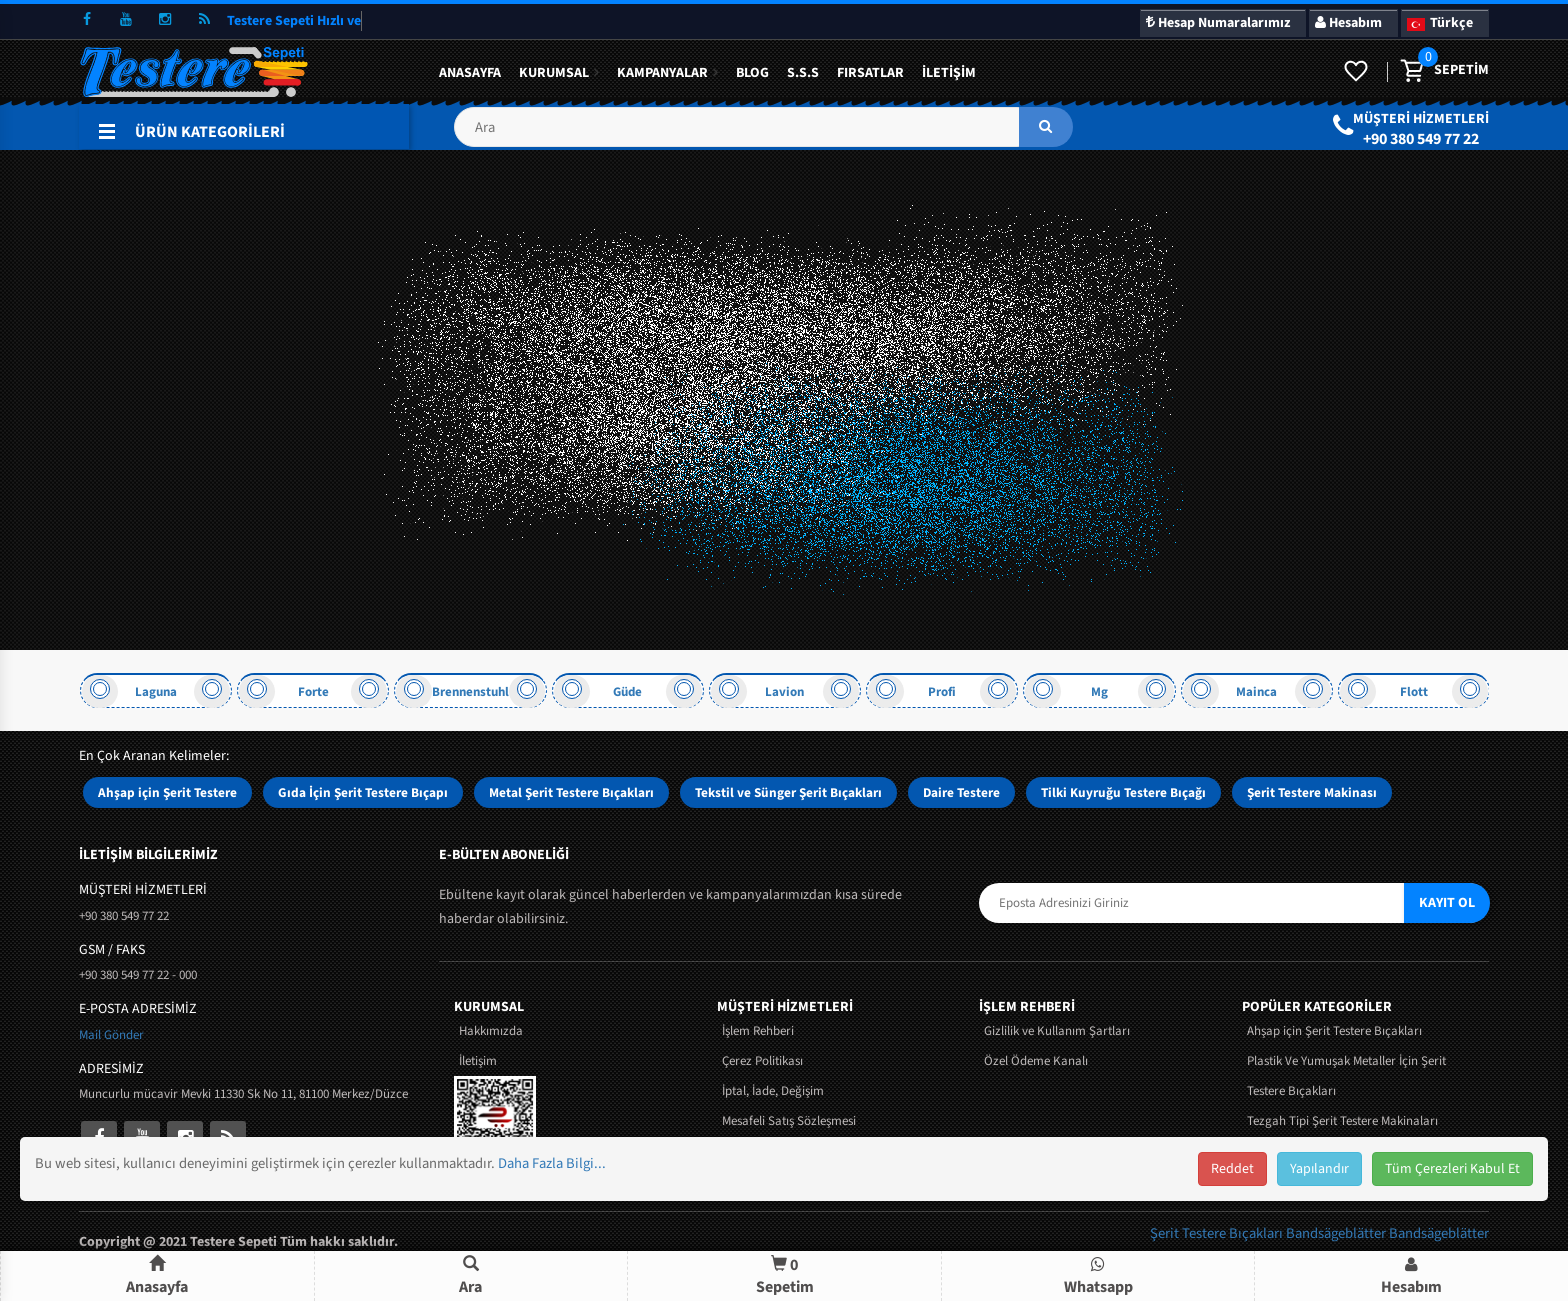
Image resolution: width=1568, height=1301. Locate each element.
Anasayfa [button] (157, 1276)
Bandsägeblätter (1337, 1233)
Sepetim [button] (785, 1275)
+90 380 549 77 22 (1421, 139)
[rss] (204, 20)
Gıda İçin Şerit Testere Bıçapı (363, 792)
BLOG (752, 73)
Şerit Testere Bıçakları (1218, 1233)
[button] (763, 134)
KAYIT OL (1447, 903)
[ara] (1046, 127)
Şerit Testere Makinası (1312, 792)
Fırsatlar (870, 73)
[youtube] (126, 20)
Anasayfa (470, 73)
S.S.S (803, 73)
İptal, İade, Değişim (773, 1091)
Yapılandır (1319, 1169)
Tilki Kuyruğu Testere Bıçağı (1123, 792)
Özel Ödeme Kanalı (1036, 1061)
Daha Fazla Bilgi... (552, 1163)
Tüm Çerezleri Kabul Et (1452, 1169)
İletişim (949, 73)
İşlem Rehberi (758, 1031)
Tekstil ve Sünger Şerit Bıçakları (788, 792)
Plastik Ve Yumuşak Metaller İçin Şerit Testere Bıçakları (1346, 1076)
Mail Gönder (111, 1035)
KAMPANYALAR (662, 73)
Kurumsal (554, 73)
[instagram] (165, 20)
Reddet (1232, 1169)
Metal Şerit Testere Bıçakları (571, 792)
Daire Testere (961, 792)
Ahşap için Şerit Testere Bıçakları (1334, 1031)
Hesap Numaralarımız (1218, 23)
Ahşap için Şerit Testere (167, 792)
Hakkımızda (491, 1031)
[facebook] (87, 20)
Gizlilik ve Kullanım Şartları (1057, 1031)
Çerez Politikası (762, 1061)
